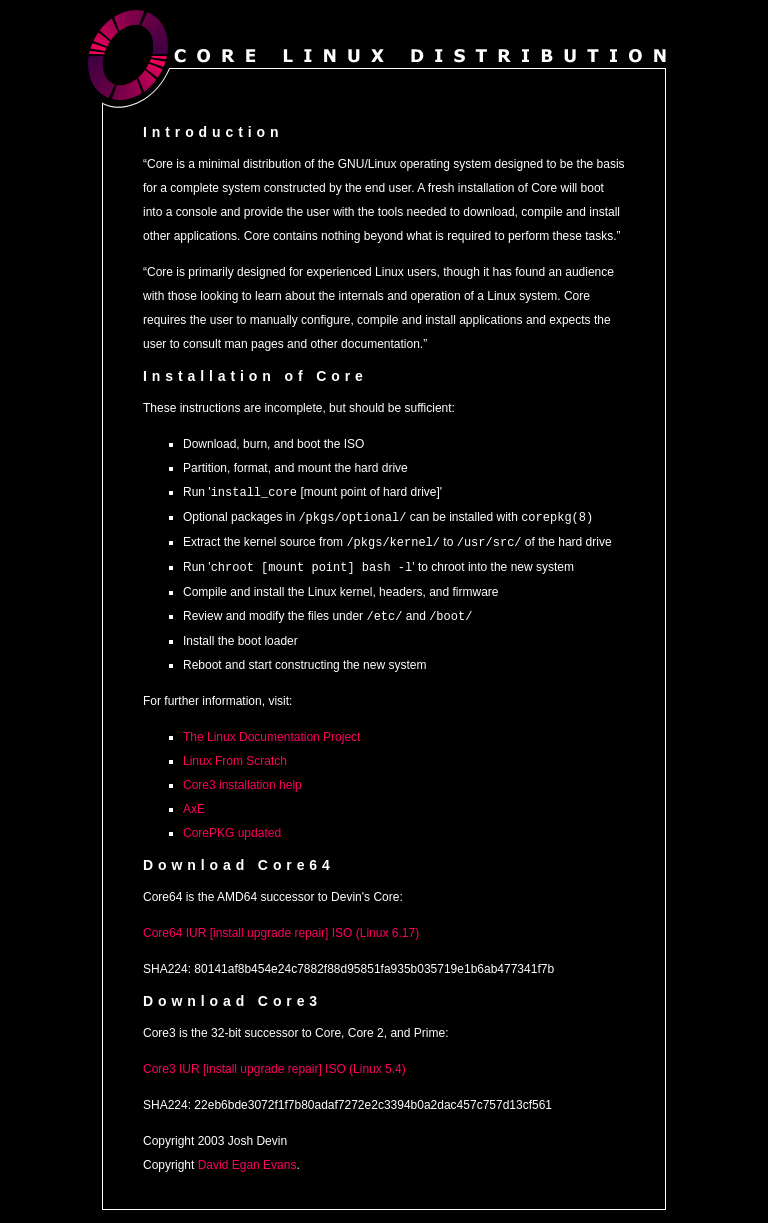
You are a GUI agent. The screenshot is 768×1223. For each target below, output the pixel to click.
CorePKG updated (232, 828)
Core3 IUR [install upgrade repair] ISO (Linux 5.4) (274, 1064)
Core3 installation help (242, 780)
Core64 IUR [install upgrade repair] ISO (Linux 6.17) (281, 928)
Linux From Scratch (235, 756)
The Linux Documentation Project (271, 732)
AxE (194, 804)
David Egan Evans (247, 1160)
